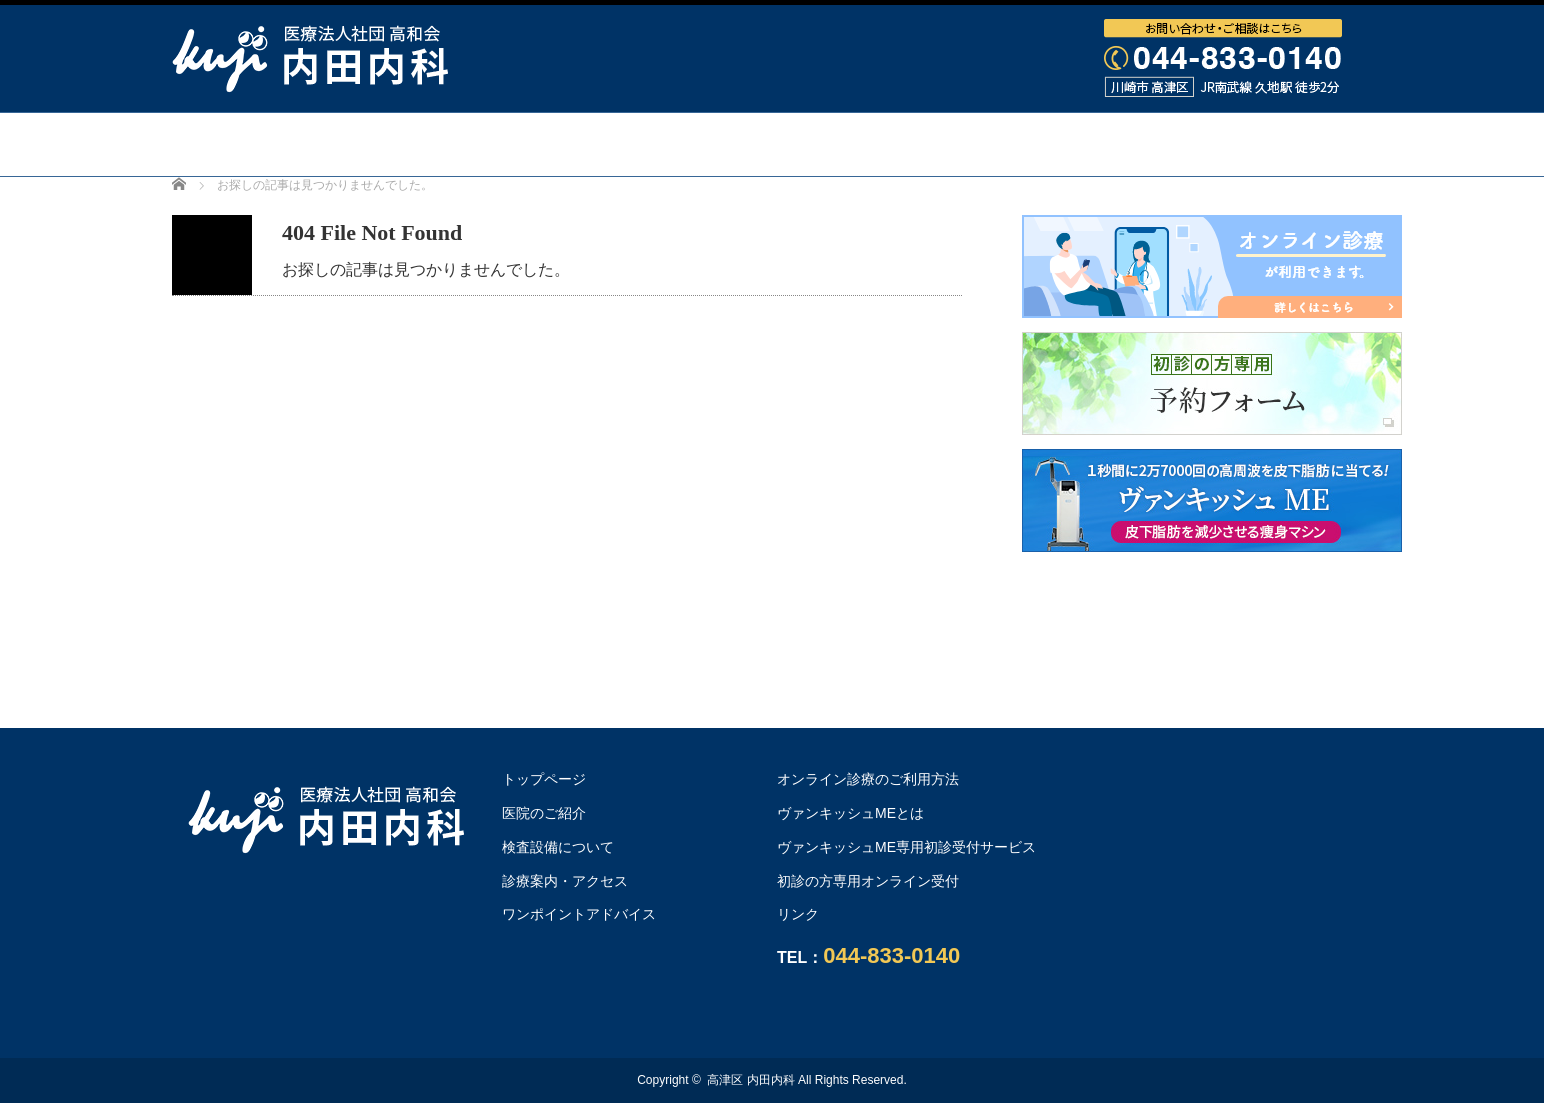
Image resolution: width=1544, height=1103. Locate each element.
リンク (798, 914)
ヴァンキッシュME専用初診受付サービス (906, 847)
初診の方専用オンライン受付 (868, 881)
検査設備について (727, 144)
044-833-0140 (891, 955)
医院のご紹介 (544, 813)
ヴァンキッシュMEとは (850, 813)
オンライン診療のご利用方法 (772, 207)
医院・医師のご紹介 (510, 144)
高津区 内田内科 (750, 1080)
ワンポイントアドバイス (1188, 144)
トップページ (311, 144)
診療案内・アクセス (944, 144)
